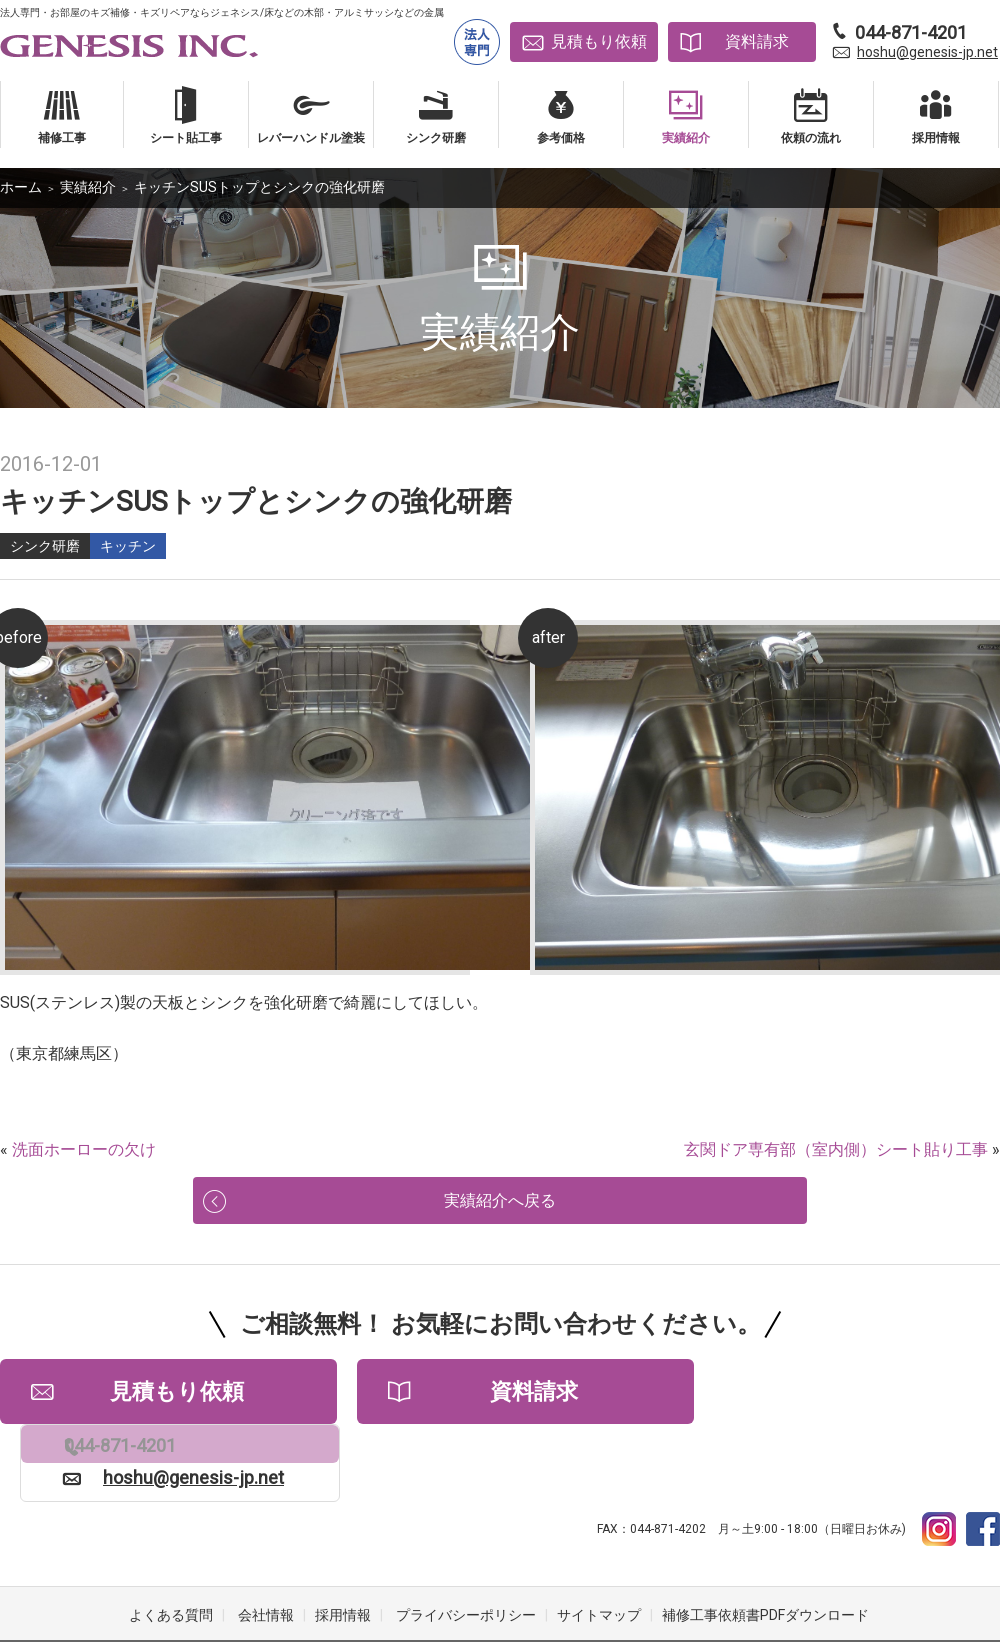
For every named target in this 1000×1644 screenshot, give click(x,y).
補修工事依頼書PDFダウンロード (765, 1564)
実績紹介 (88, 187)
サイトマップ (599, 1564)
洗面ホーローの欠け (84, 1149)
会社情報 (266, 1564)
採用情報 (343, 1564)
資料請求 (757, 41)
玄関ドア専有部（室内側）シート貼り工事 (836, 1149)
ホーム (21, 187)
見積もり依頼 (599, 41)
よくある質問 (171, 1564)
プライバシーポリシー (466, 1564)
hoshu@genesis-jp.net (927, 52)
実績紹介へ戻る (500, 1211)
